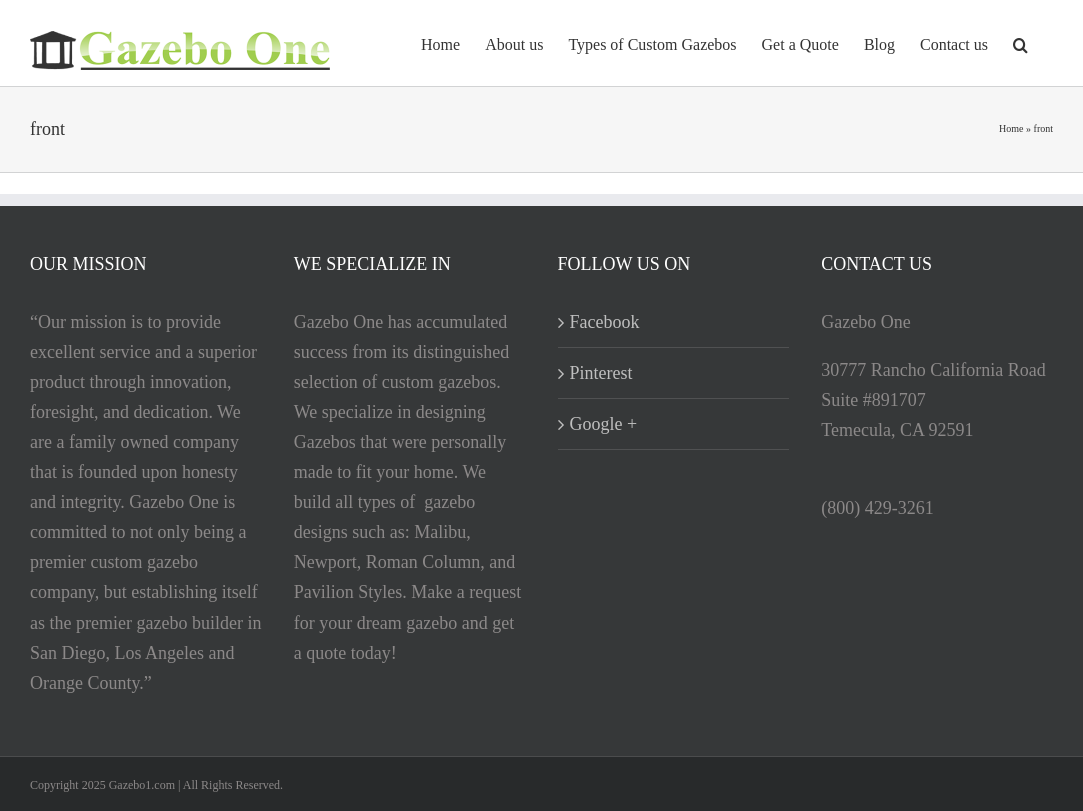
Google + (604, 424)
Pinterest (601, 373)
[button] (1020, 43)
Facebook (605, 322)
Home (1011, 128)
